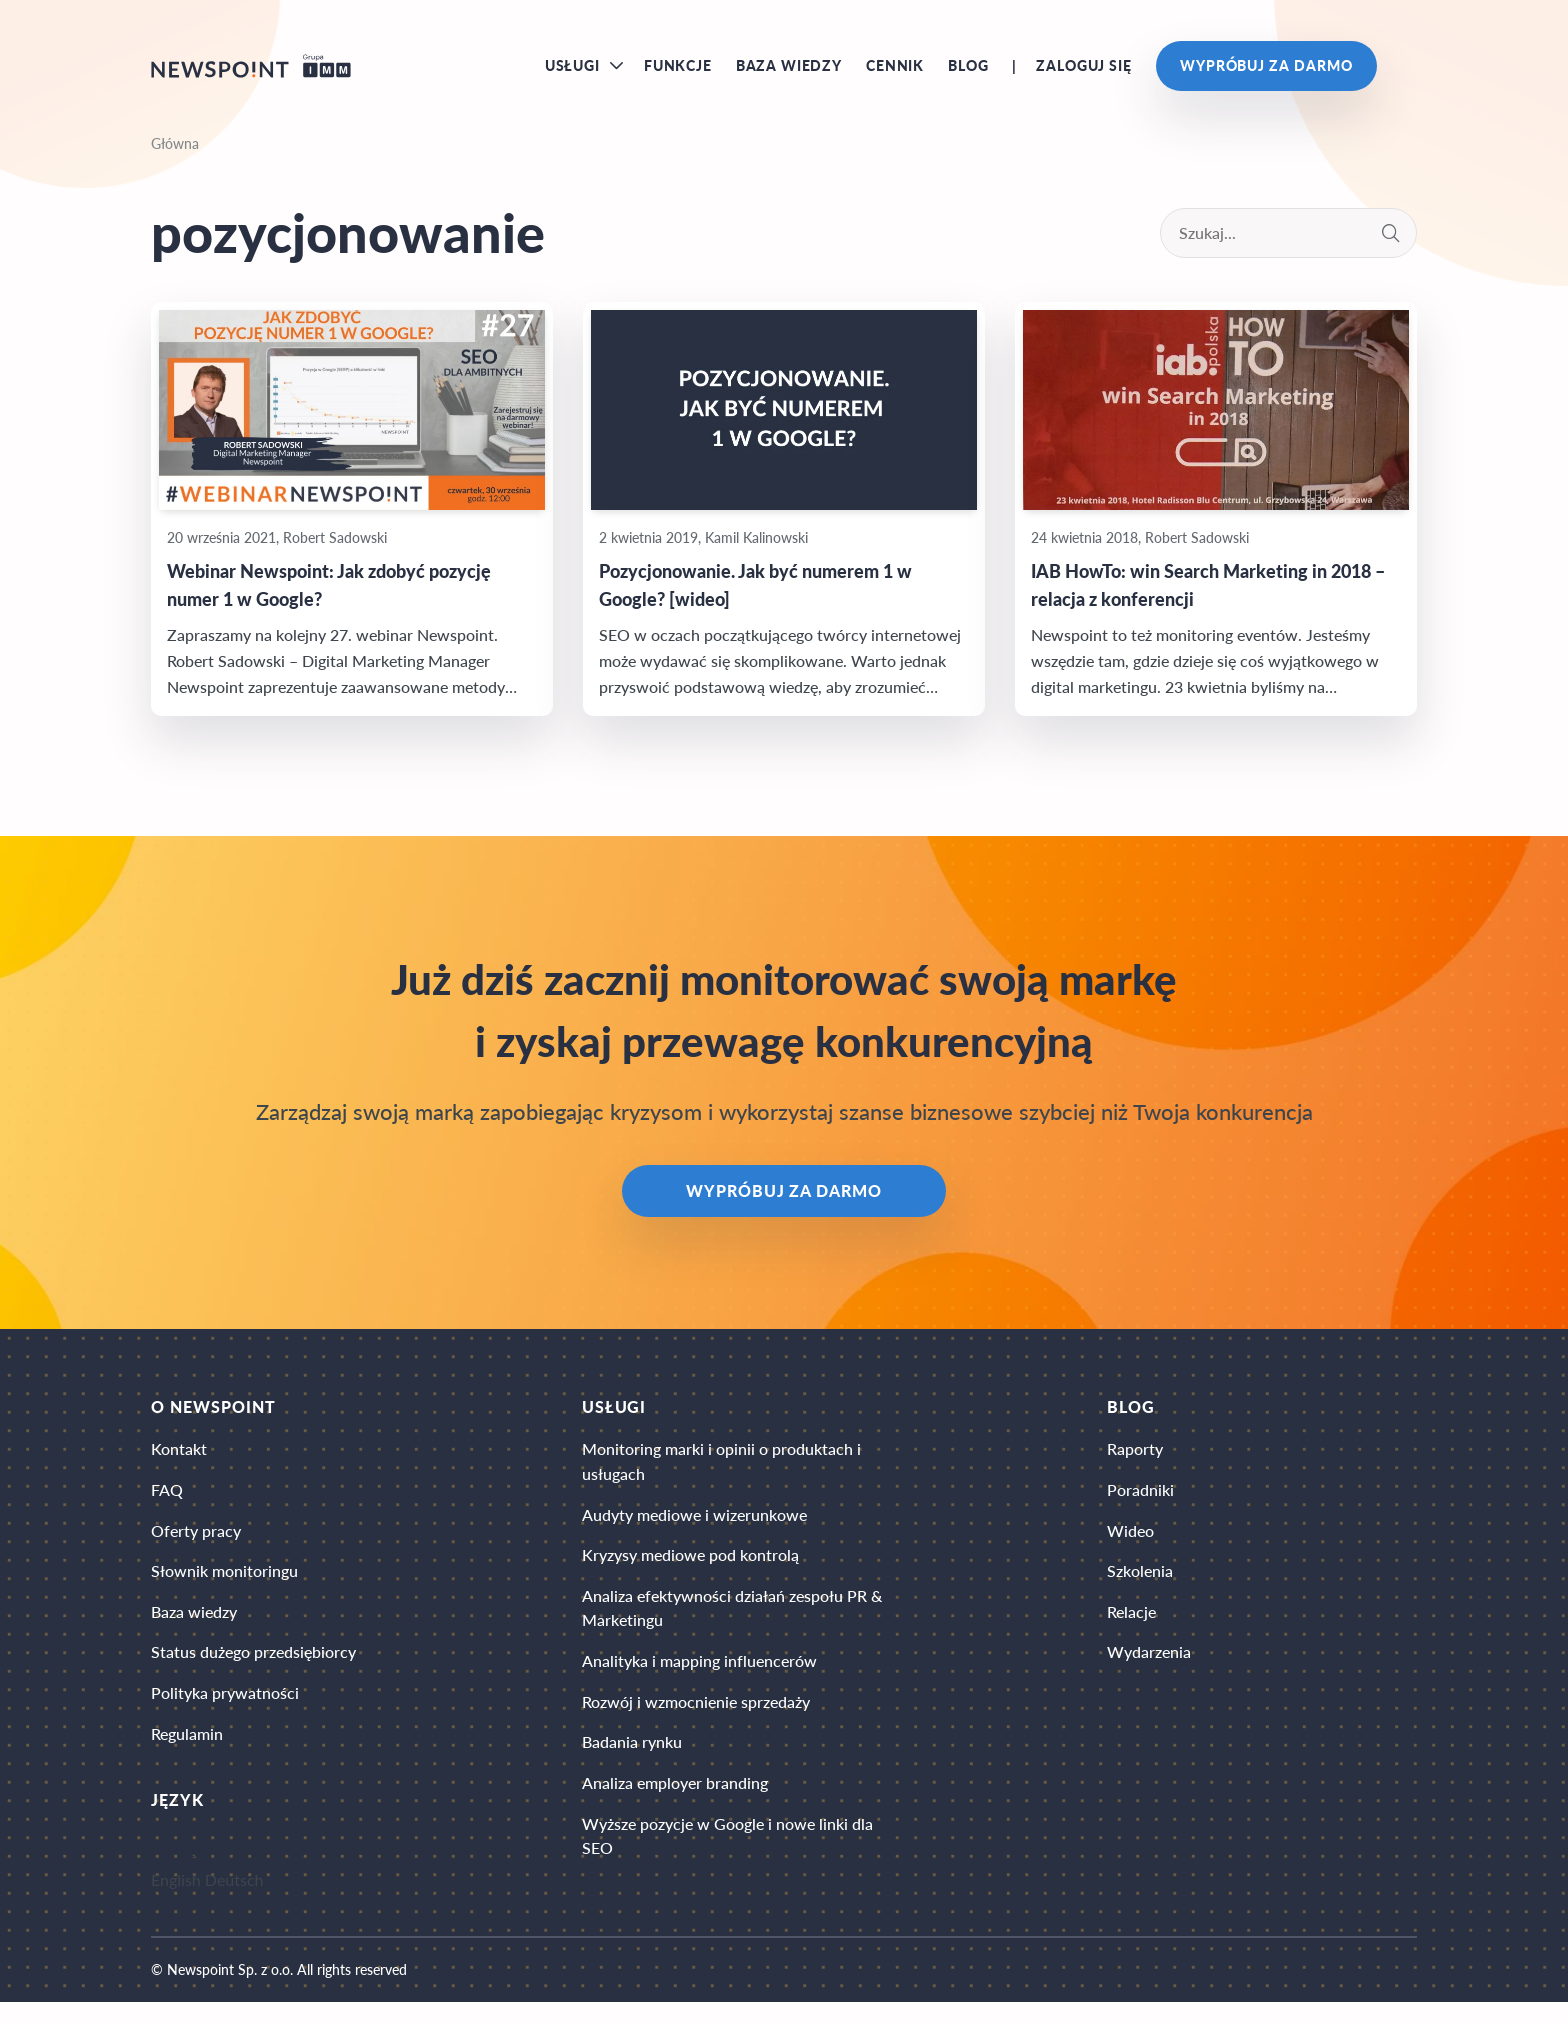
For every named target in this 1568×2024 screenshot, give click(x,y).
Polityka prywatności (225, 1712)
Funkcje (678, 69)
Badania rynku (632, 1764)
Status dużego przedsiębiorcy (253, 1670)
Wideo (1130, 1544)
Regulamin (187, 1754)
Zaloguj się (1083, 69)
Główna (175, 151)
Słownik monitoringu (224, 1586)
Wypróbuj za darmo (1266, 69)
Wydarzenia (1149, 1670)
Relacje (1131, 1628)
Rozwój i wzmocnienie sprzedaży (696, 1722)
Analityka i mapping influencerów (699, 1680)
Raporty (1135, 1460)
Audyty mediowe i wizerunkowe (694, 1528)
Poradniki (1140, 1502)
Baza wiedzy (789, 69)
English (176, 1901)
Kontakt (179, 1460)
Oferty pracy (196, 1544)
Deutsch (234, 1901)
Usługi (572, 69)
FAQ (167, 1502)
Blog (968, 69)
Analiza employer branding (675, 1806)
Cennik (895, 69)
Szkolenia (1140, 1586)
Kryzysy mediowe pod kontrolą (690, 1570)
